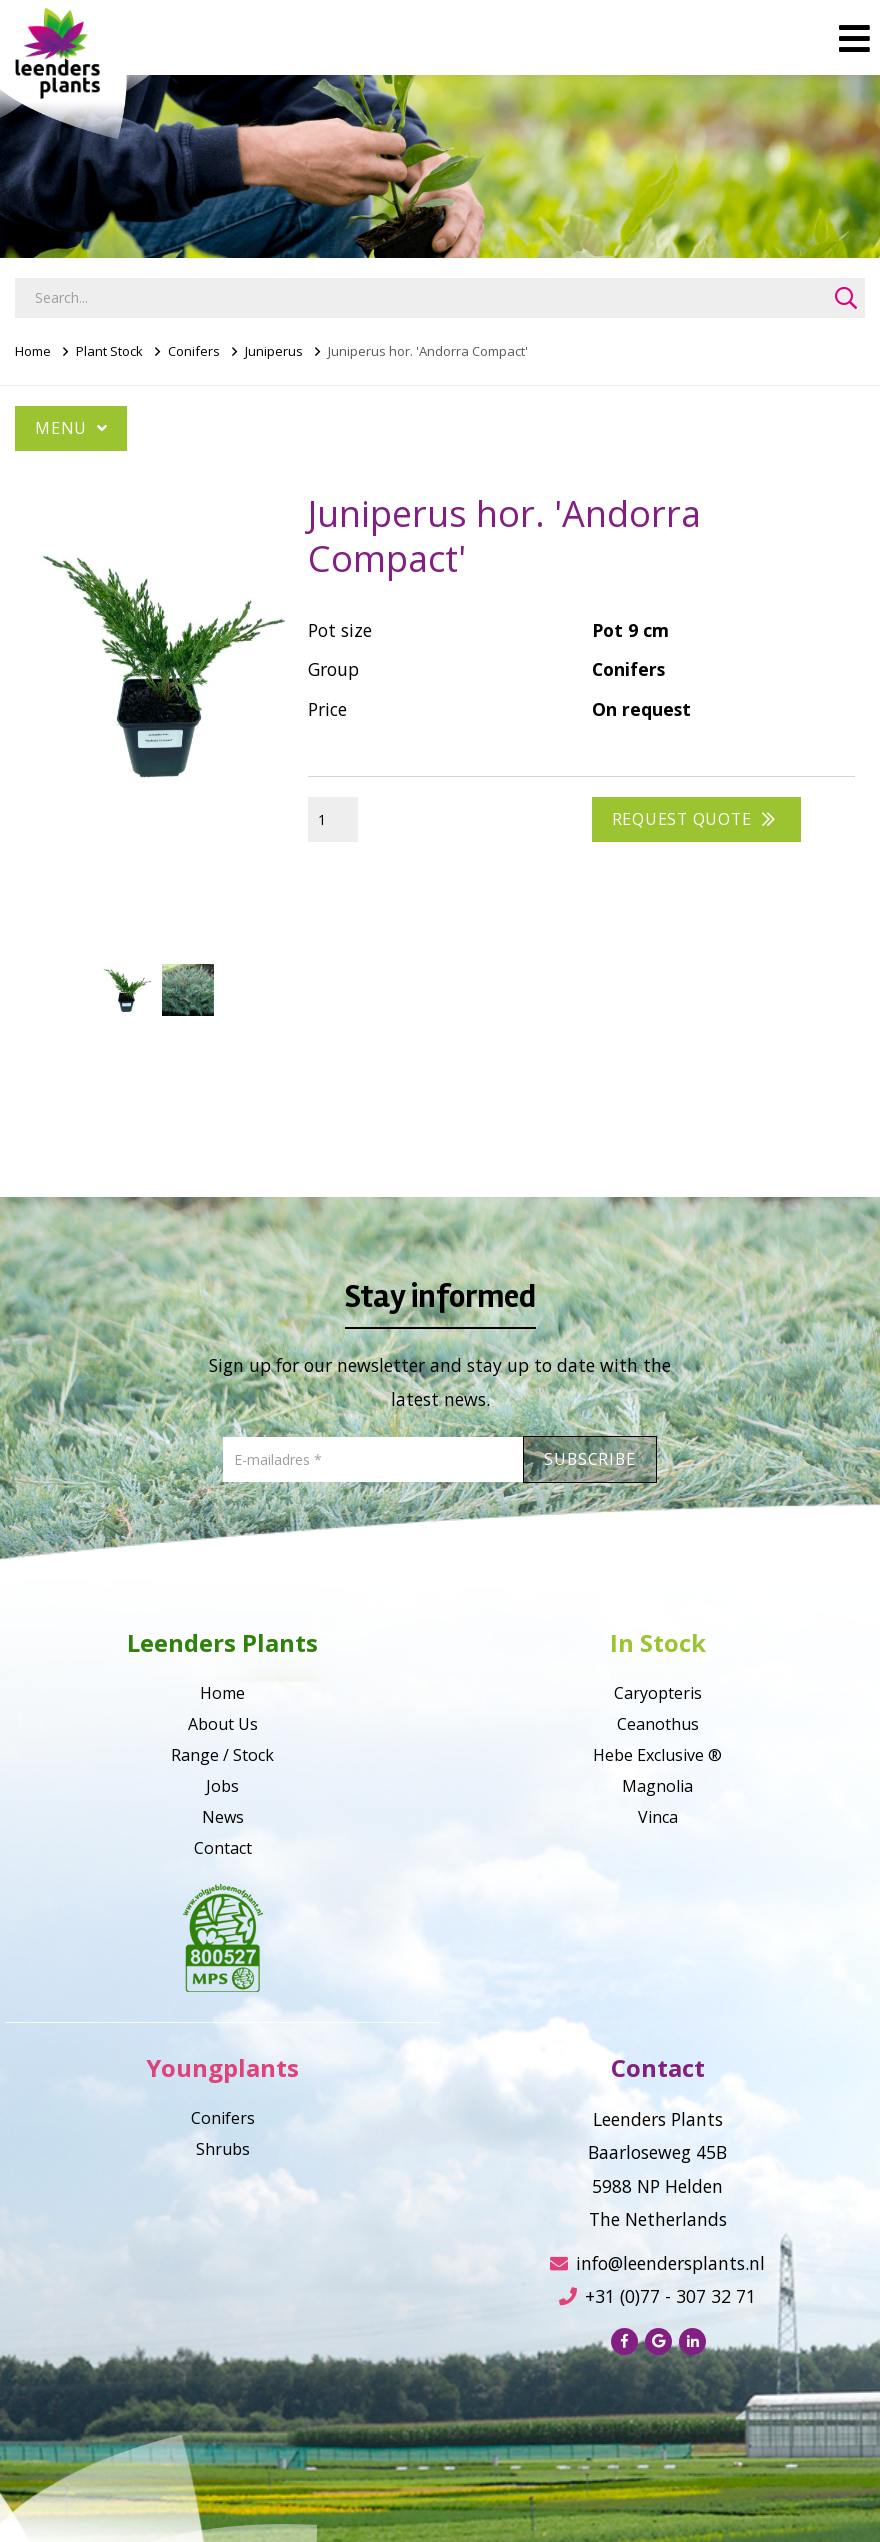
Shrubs (223, 2149)
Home (33, 351)
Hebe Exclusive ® (657, 1755)
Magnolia (657, 1786)
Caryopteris (658, 1693)
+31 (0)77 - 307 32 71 (657, 2296)
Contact (223, 1848)
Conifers (194, 351)
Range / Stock (222, 1755)
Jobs (222, 1786)
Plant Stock (109, 351)
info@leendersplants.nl (657, 2263)
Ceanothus (658, 1724)
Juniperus (274, 351)
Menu (71, 428)
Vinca (658, 1817)
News (223, 1817)
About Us (223, 1724)
